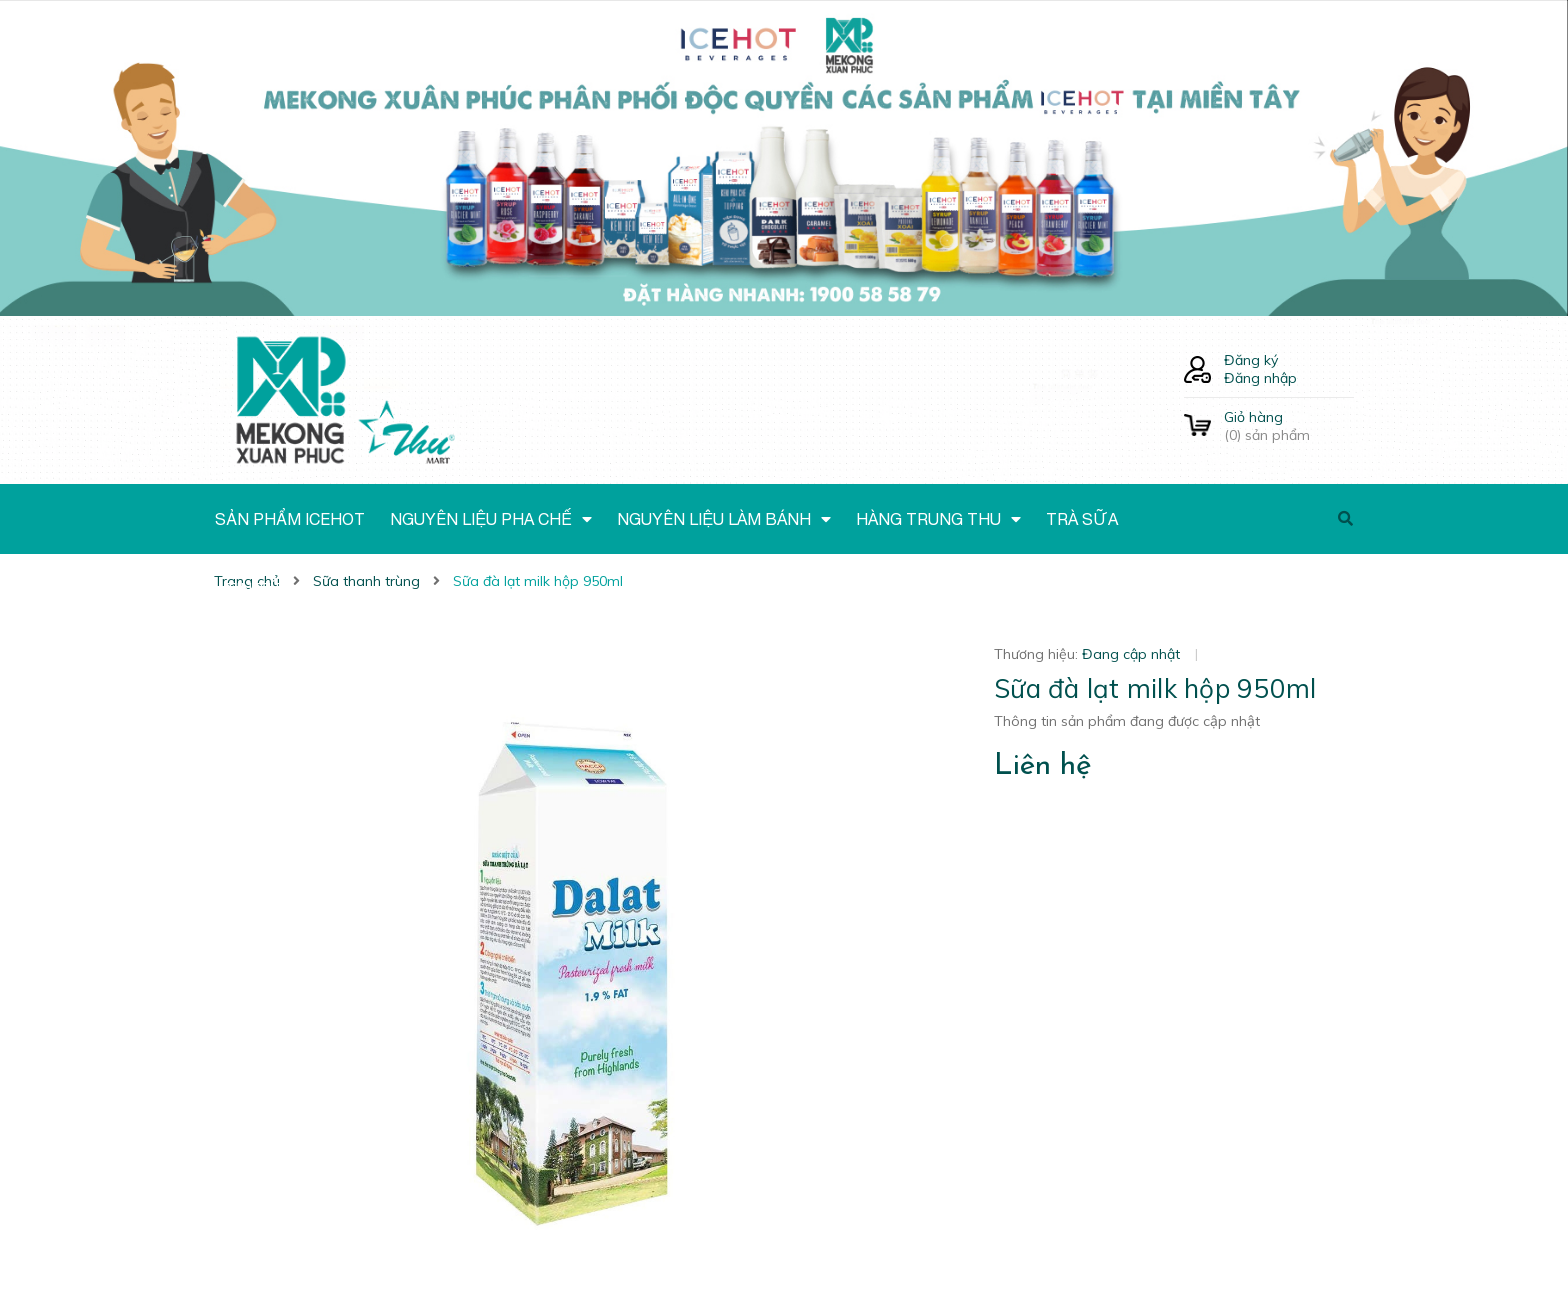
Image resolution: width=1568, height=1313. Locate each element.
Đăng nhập (1260, 378)
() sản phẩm (1289, 426)
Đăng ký (1251, 360)
